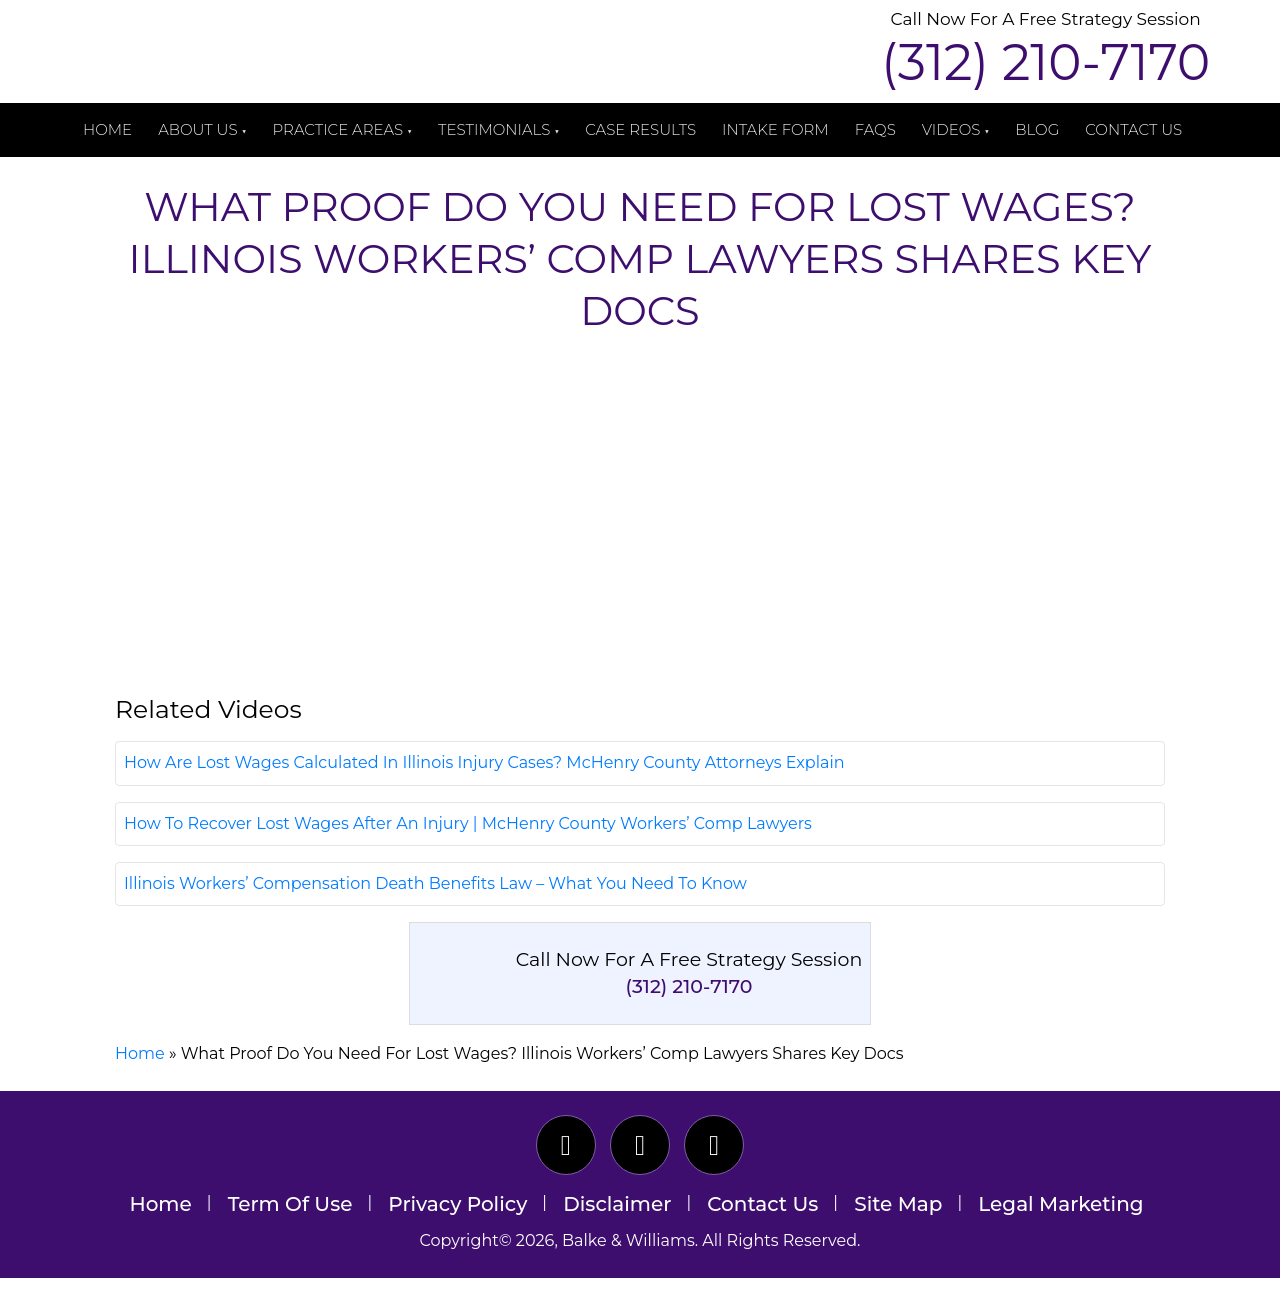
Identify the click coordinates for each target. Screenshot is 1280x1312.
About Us (197, 129)
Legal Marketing (1060, 1239)
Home (107, 129)
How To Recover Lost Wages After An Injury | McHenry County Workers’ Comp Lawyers (468, 857)
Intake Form (775, 129)
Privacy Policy (457, 1239)
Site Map (898, 1239)
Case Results (640, 129)
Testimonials (494, 129)
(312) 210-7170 (1045, 62)
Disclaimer (617, 1239)
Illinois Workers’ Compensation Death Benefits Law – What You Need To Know (435, 917)
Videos (951, 129)
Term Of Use (290, 1239)
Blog (1037, 129)
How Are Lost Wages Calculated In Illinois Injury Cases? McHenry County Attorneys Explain (484, 797)
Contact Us (1133, 129)
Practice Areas (338, 129)
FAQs (875, 129)
